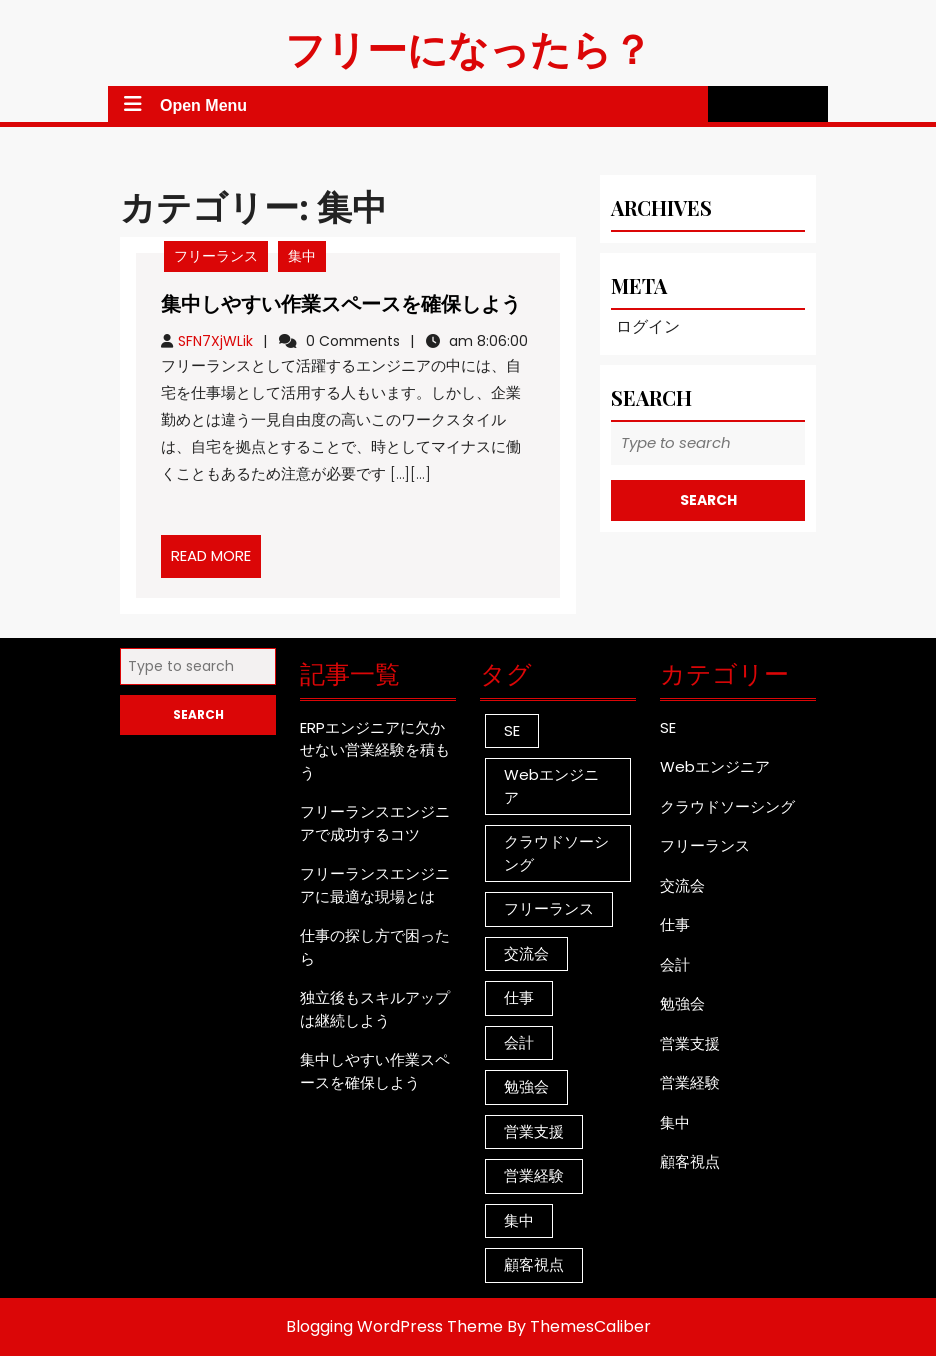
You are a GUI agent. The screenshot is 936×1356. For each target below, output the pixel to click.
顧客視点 (690, 1161)
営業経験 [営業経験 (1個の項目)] (534, 1175)
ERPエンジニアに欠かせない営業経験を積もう (375, 750)
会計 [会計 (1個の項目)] (519, 1042)
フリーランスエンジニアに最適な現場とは (375, 885)
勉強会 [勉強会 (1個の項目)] (526, 1086)
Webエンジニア (715, 766)
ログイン (648, 326)
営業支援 (690, 1043)
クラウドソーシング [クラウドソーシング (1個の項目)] (556, 853)
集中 (302, 256)
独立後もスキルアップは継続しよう (375, 1009)
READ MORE (216, 561)
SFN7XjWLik (215, 341)
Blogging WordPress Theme (394, 1326)
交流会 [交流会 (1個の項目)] (526, 953)
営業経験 (690, 1082)
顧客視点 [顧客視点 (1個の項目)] (534, 1264)
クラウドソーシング (727, 806)
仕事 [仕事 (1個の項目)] (519, 997)
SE (668, 727)
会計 (675, 964)
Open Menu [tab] (181, 104)
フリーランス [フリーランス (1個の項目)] (549, 908)
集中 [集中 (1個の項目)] (519, 1220)
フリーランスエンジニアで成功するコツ (375, 823)
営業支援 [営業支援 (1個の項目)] (534, 1131)
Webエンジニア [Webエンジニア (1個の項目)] (551, 786)
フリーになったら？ (468, 47)
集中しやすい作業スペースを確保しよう (341, 302)
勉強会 (682, 1003)
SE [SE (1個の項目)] (512, 730)
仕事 (675, 924)
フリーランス (216, 256)
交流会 (682, 885)
